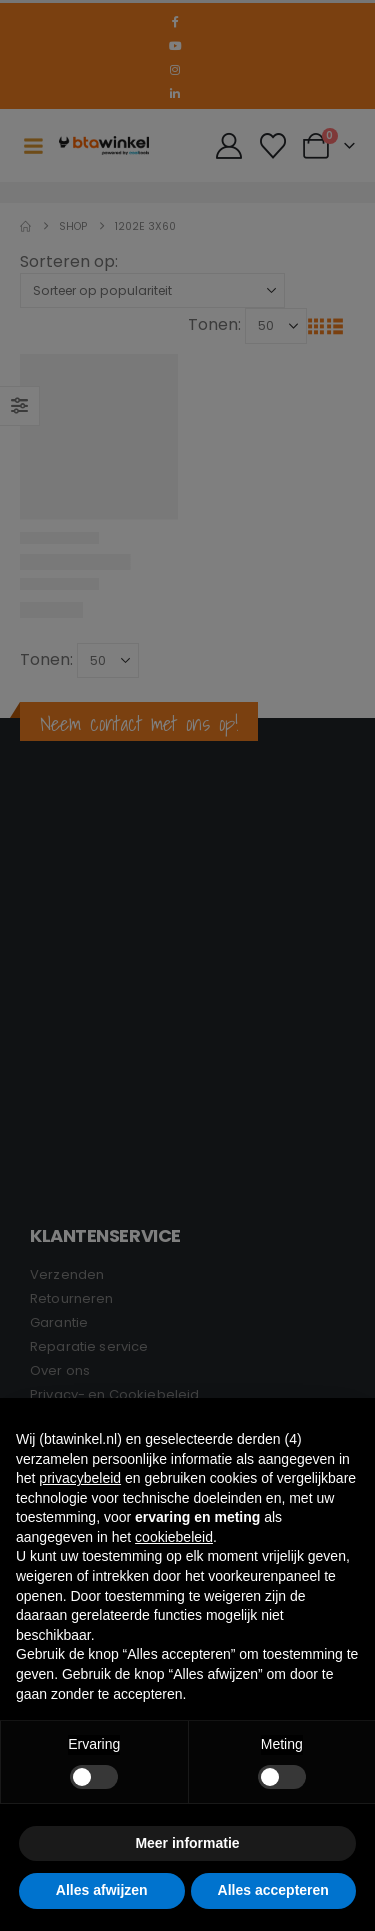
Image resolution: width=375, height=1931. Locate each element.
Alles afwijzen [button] (102, 1890)
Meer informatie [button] (187, 1843)
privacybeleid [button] (80, 1478)
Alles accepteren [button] (273, 1890)
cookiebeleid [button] (174, 1537)
